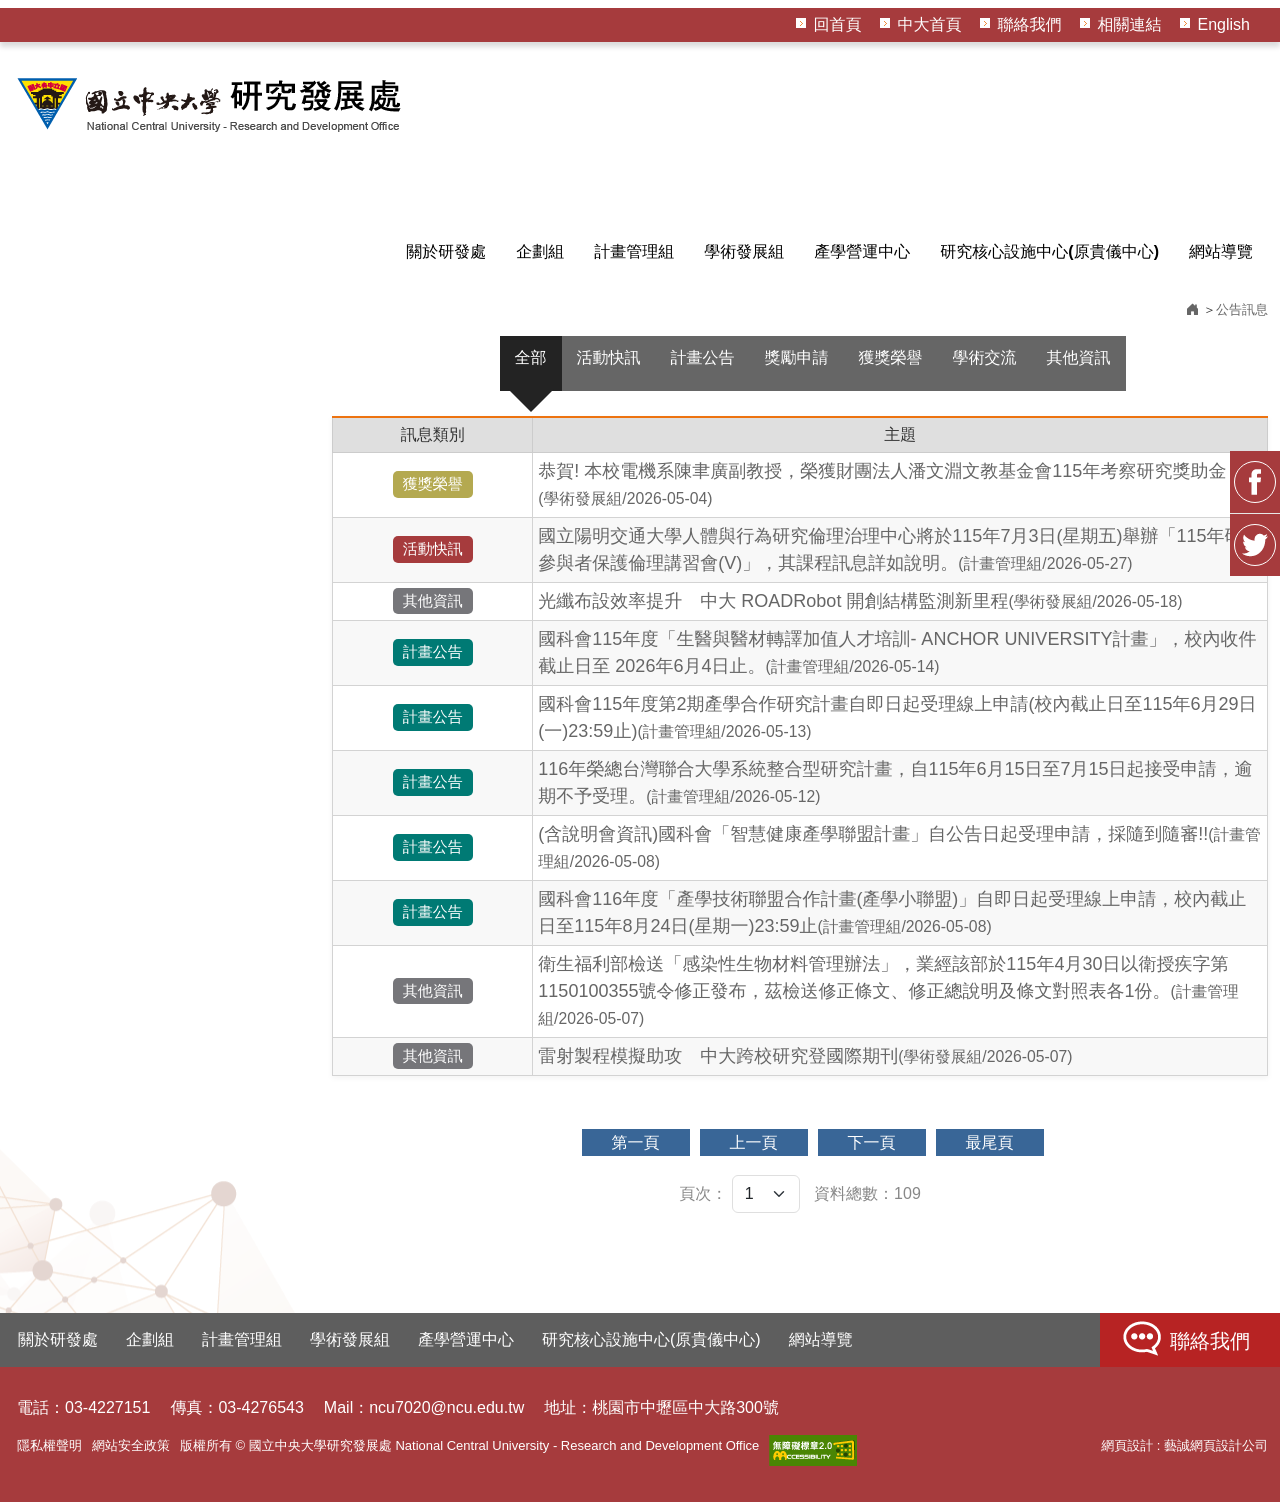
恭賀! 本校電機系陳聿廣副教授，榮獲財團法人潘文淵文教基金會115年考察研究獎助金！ (891, 484)
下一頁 (872, 1142)
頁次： (703, 1193)
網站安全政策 (131, 1445)
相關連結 (1130, 24)
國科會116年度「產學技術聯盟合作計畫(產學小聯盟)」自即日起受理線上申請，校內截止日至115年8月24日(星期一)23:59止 (892, 912)
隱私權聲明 (49, 1445)
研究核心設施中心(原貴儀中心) (1049, 251)
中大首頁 (930, 24)
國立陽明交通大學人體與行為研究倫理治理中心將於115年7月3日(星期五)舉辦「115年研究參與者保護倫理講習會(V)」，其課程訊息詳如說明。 (899, 549)
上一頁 (754, 1142)
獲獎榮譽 (891, 357)
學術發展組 (744, 251)
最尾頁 (990, 1142)
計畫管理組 (634, 251)
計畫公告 (703, 357)
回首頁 (838, 24)
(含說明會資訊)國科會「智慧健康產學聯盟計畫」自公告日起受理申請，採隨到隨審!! (899, 847)
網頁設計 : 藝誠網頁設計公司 (1184, 1445)
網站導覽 (1221, 251)
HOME (212, 104)
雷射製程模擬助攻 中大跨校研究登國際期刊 (805, 1056)
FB (1255, 482)
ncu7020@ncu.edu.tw (446, 1407)
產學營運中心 (862, 251)
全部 (531, 357)
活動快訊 (609, 357)
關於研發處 (446, 251)
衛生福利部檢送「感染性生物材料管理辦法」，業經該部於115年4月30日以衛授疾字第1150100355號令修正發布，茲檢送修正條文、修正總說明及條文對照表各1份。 (888, 990)
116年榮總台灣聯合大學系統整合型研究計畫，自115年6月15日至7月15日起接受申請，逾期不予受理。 (895, 782)
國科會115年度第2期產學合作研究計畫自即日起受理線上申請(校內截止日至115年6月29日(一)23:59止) (897, 717)
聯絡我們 (1030, 24)
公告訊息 (1242, 309)
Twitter (1255, 545)
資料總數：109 (867, 1193)
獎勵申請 (797, 357)
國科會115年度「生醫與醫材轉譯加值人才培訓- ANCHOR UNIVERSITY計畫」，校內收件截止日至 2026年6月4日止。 (897, 652)
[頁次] (766, 1194)
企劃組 (540, 251)
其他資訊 (1079, 357)
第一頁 (636, 1142)
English (1224, 24)
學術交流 (985, 357)
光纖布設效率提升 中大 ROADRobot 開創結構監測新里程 (860, 601)
